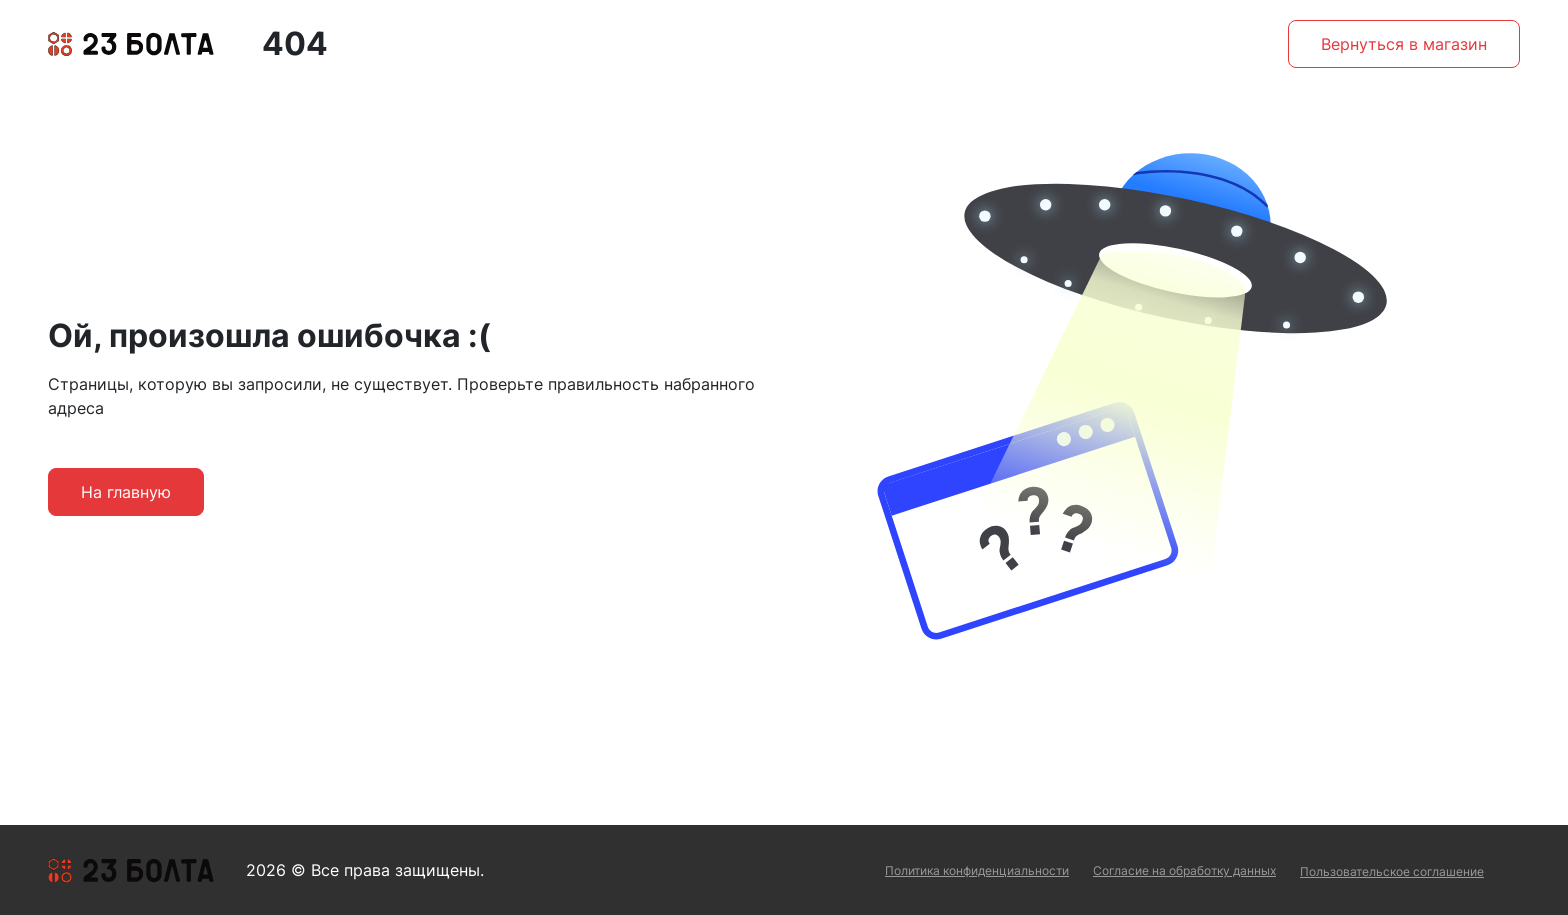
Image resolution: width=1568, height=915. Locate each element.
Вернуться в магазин (1404, 44)
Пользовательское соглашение (1392, 871)
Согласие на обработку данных (1184, 870)
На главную (126, 492)
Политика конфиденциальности (977, 870)
